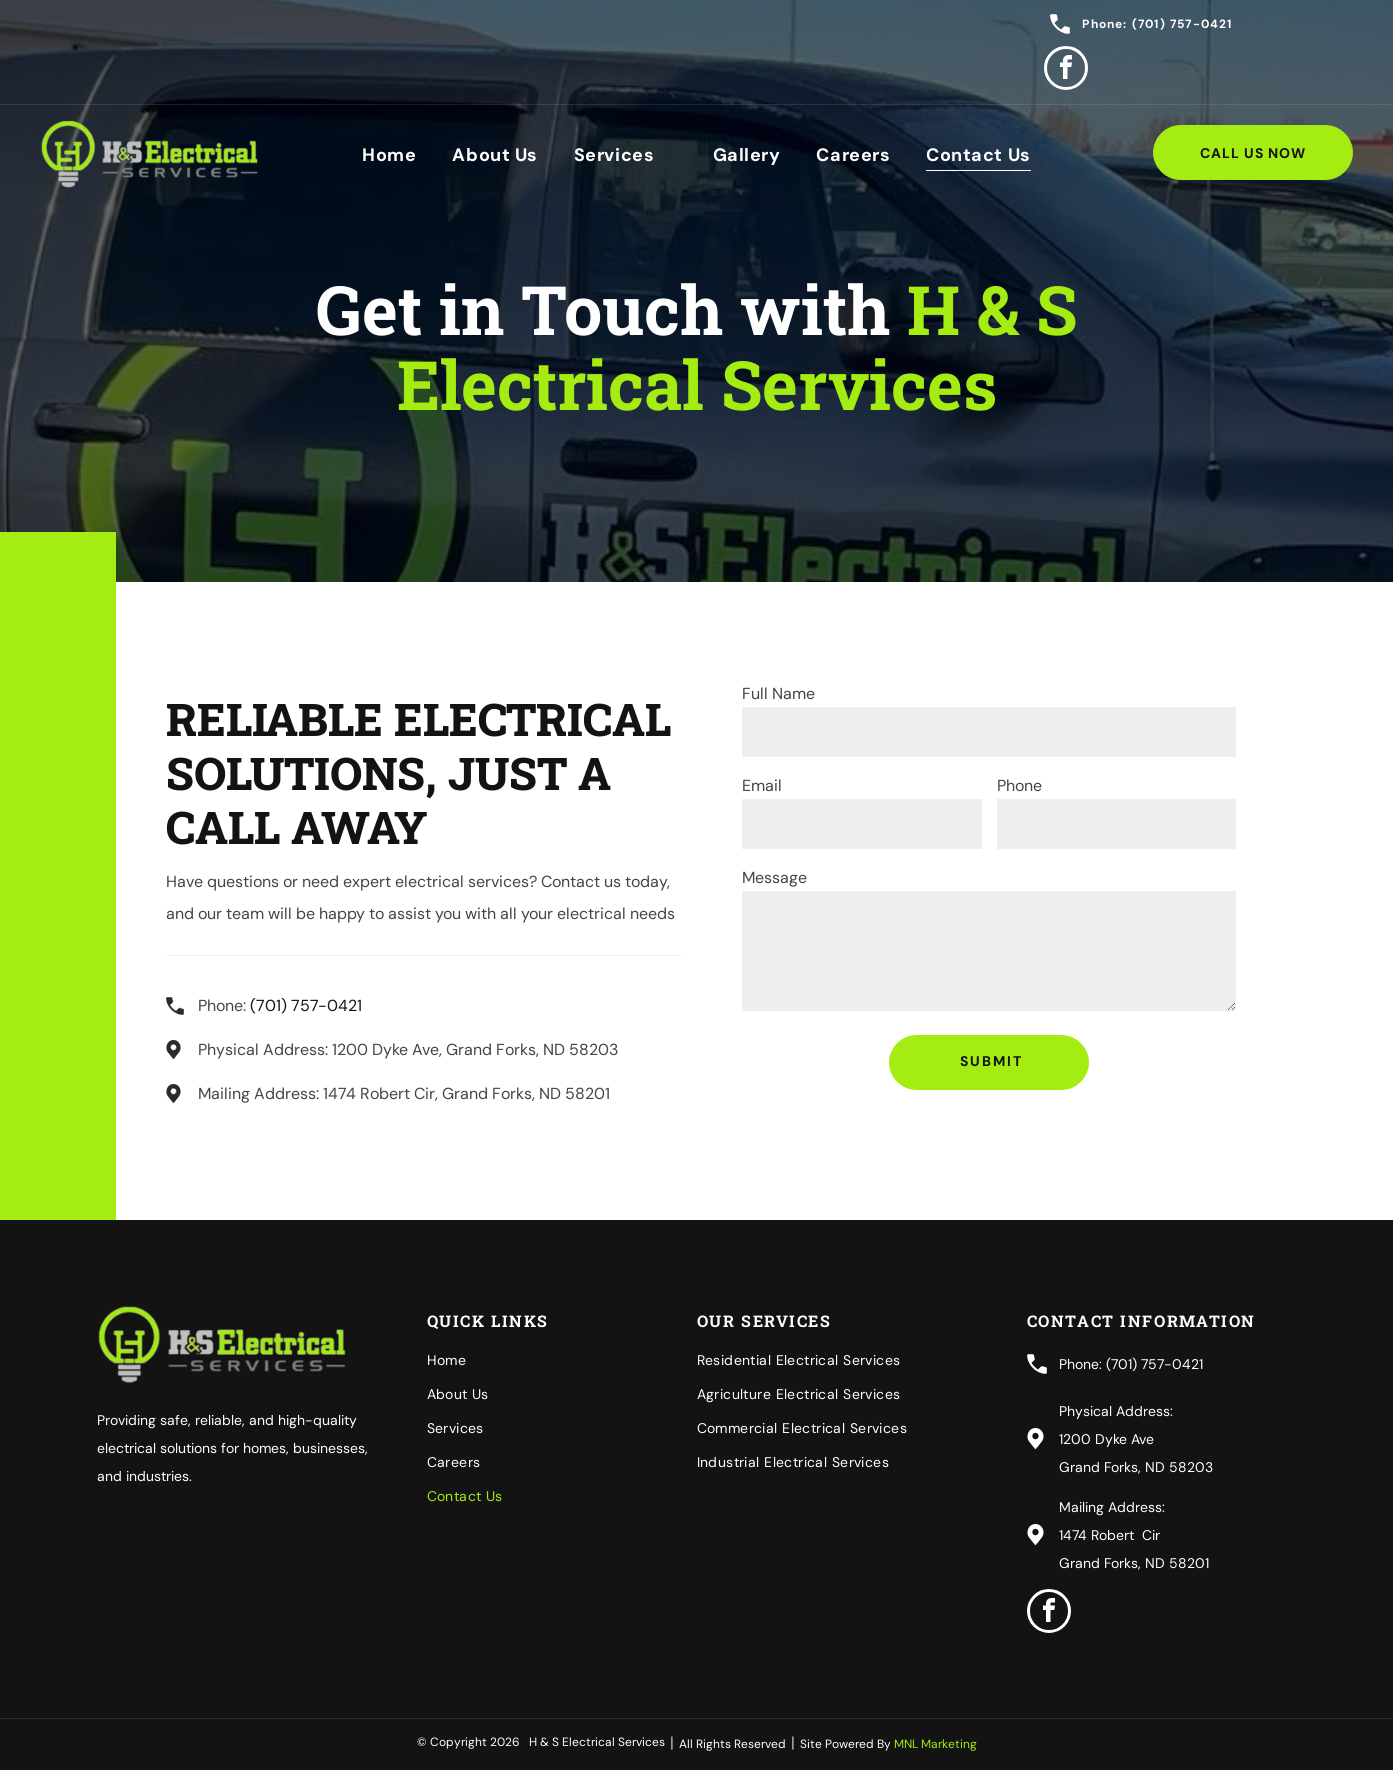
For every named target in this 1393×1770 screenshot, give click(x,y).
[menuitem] (389, 154)
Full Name (778, 693)
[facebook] (1066, 70)
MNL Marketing (935, 1744)
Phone (1019, 785)
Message (774, 877)
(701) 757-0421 (306, 1005)
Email (762, 785)
